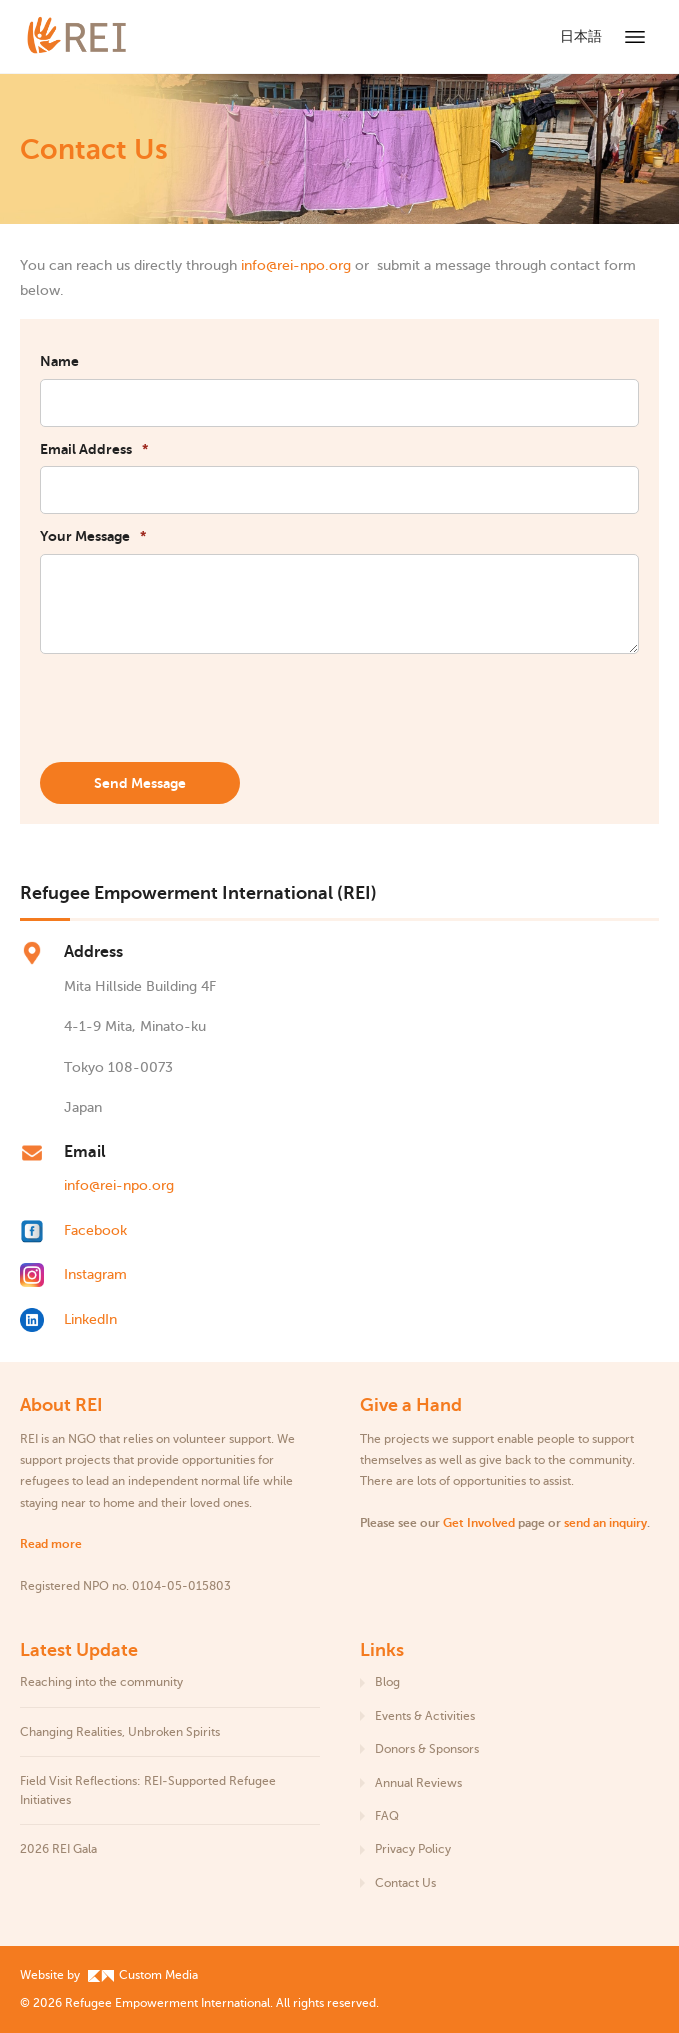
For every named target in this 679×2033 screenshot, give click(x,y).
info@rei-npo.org (296, 265)
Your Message (93, 536)
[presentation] (192, 709)
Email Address (94, 449)
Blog (387, 1682)
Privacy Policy (413, 1849)
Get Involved (479, 1523)
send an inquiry (605, 1523)
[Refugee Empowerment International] (100, 36)
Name (59, 361)
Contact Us (405, 1883)
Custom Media (143, 1975)
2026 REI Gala (58, 1849)
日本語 (581, 36)
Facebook (95, 1230)
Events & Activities (425, 1716)
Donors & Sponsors (427, 1749)
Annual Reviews (418, 1783)
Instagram (95, 1274)
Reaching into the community (101, 1682)
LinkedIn (90, 1319)
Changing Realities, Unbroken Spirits (120, 1732)
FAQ (387, 1816)
